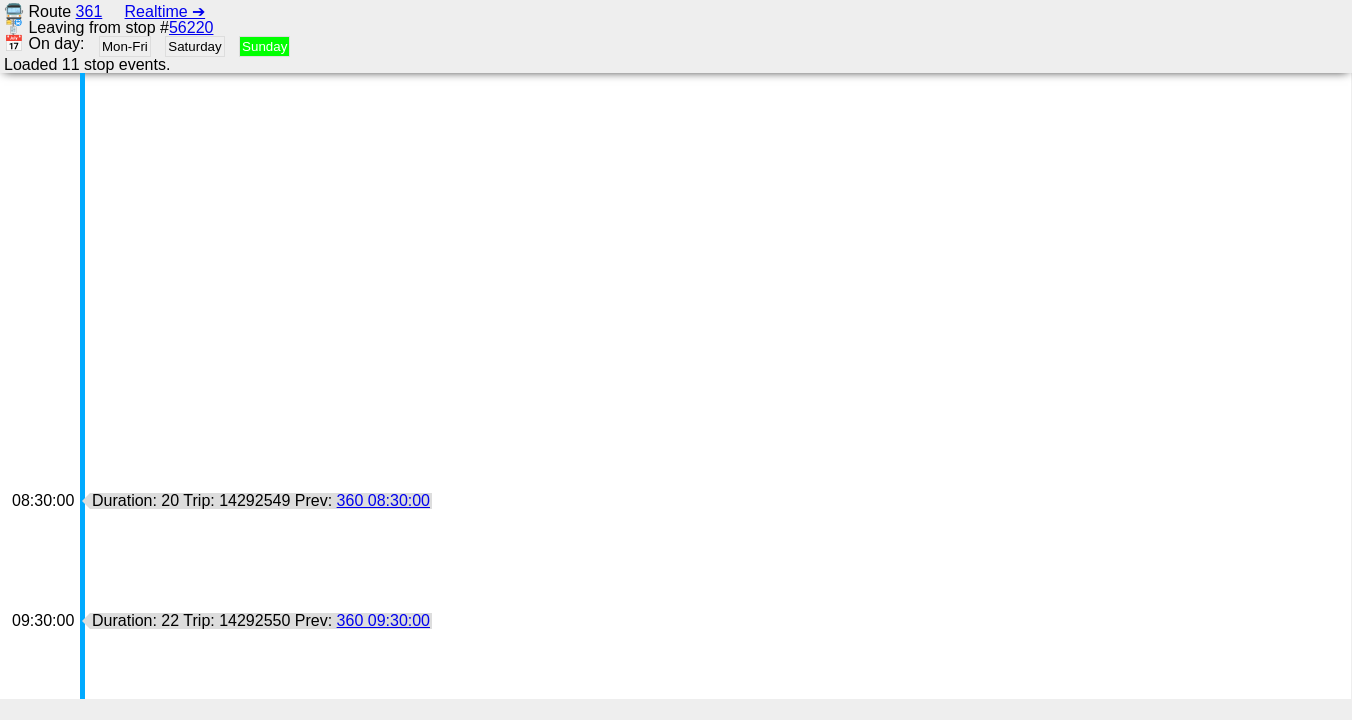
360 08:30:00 (383, 500)
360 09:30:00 (383, 620)
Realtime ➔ (165, 11)
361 (89, 11)
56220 (191, 27)
